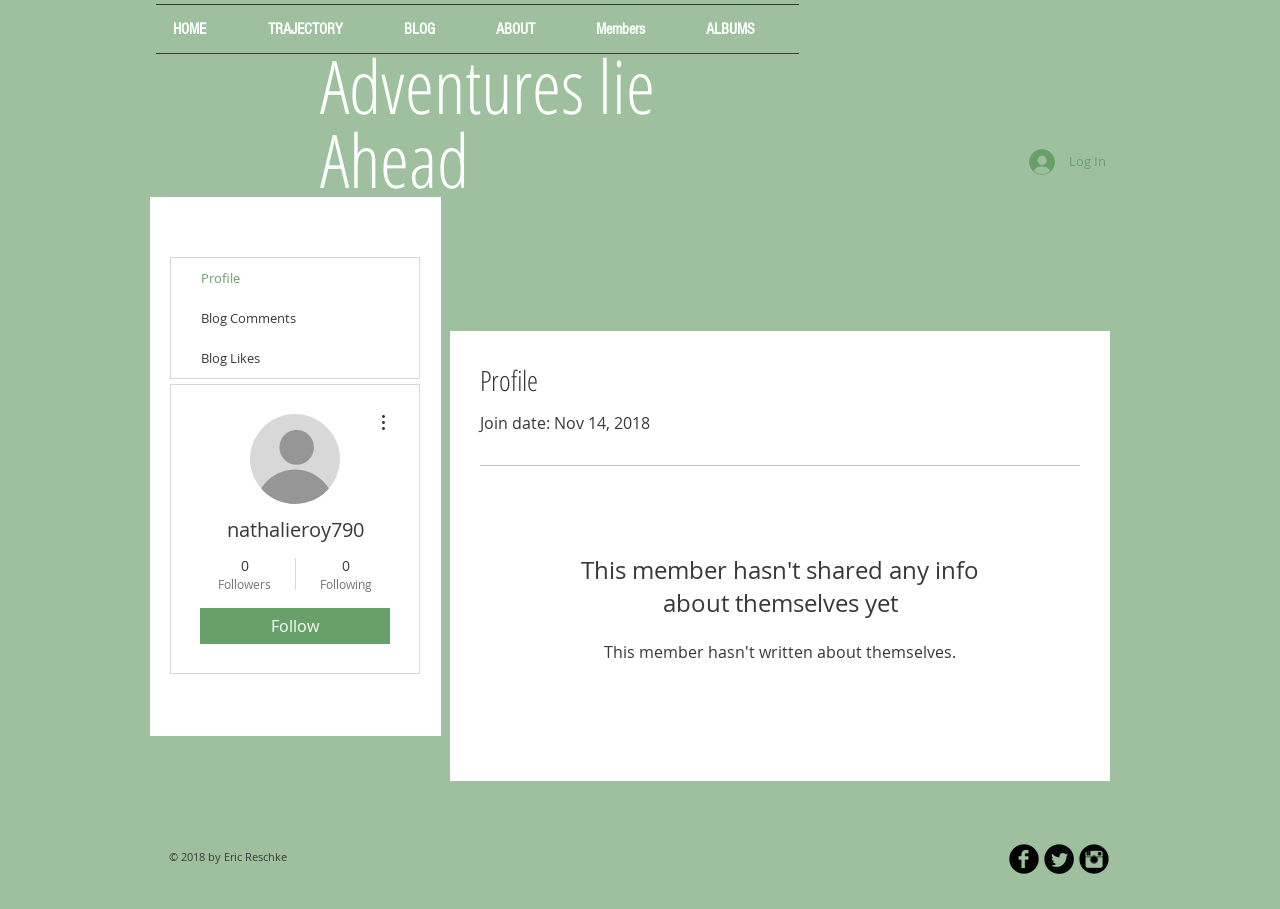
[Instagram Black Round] (1094, 859)
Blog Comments (248, 318)
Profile (220, 278)
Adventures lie (487, 85)
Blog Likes (230, 358)
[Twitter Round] (1059, 859)
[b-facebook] (1024, 859)
